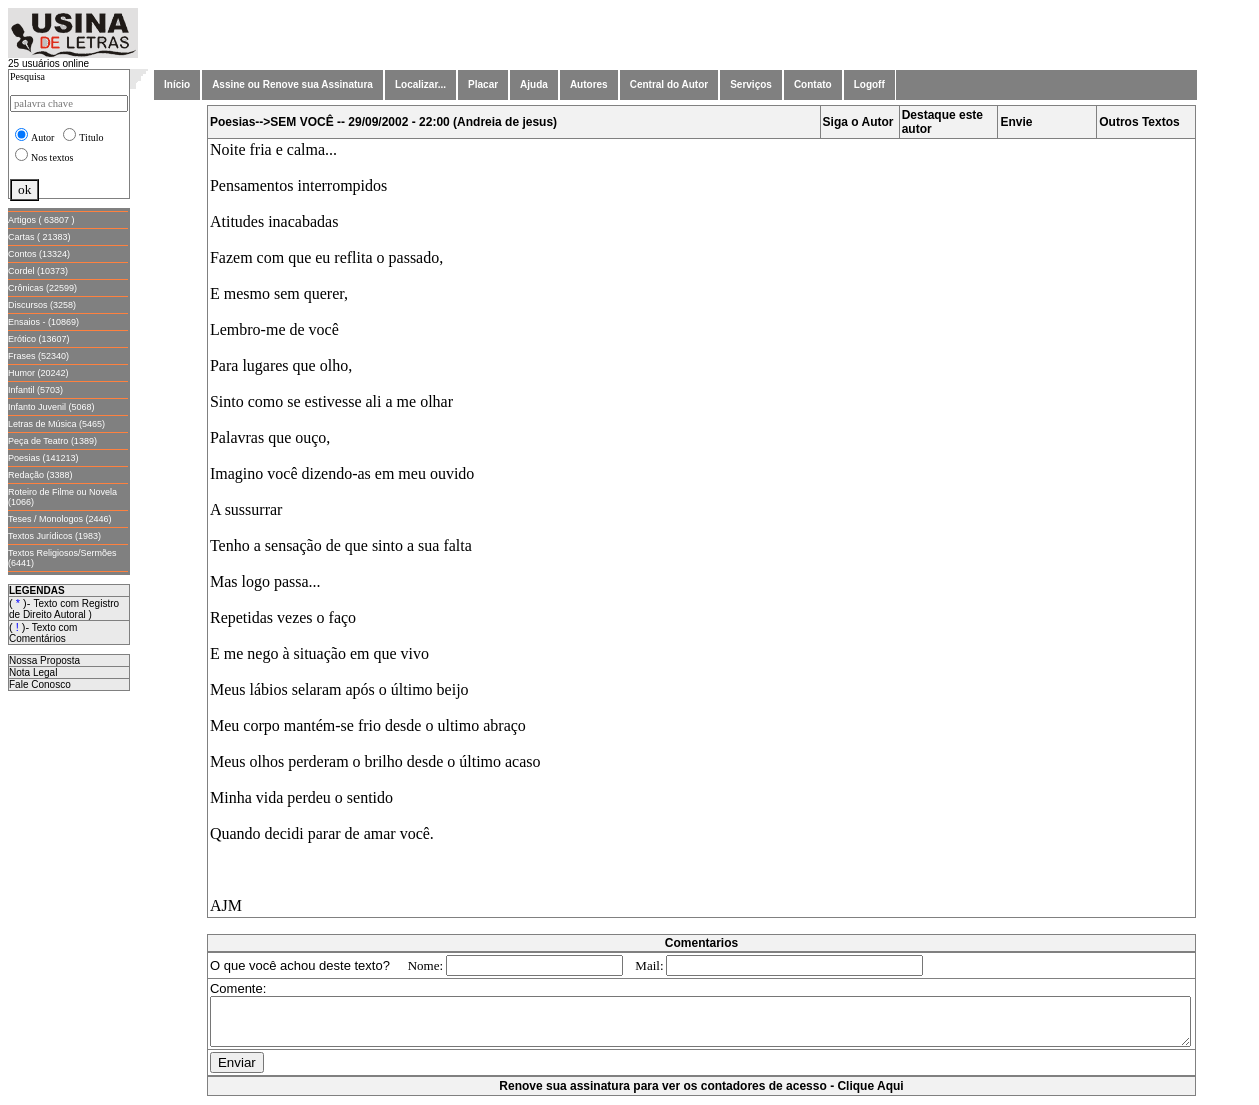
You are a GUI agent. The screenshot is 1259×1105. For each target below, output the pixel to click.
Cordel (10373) (38, 271)
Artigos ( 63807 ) (41, 220)
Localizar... (420, 84)
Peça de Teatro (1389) (52, 441)
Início (177, 84)
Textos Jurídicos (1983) (54, 536)
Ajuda (534, 84)
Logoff (869, 84)
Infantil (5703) (35, 390)
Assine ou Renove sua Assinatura (292, 84)
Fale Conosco (40, 684)
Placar (483, 84)
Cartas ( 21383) (39, 237)
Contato (813, 84)
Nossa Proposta (44, 660)
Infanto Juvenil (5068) (51, 407)
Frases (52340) (38, 356)
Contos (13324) (39, 254)
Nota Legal (33, 672)
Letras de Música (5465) (56, 424)
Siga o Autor (862, 122)
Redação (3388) (40, 475)
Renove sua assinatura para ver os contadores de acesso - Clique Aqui (705, 1095)
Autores (589, 84)
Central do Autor (669, 84)
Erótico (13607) (39, 339)
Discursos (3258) (42, 305)
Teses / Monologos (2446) (60, 519)
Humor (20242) (38, 373)
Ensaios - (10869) (43, 322)
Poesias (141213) (43, 458)
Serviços (751, 84)
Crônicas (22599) (42, 288)
